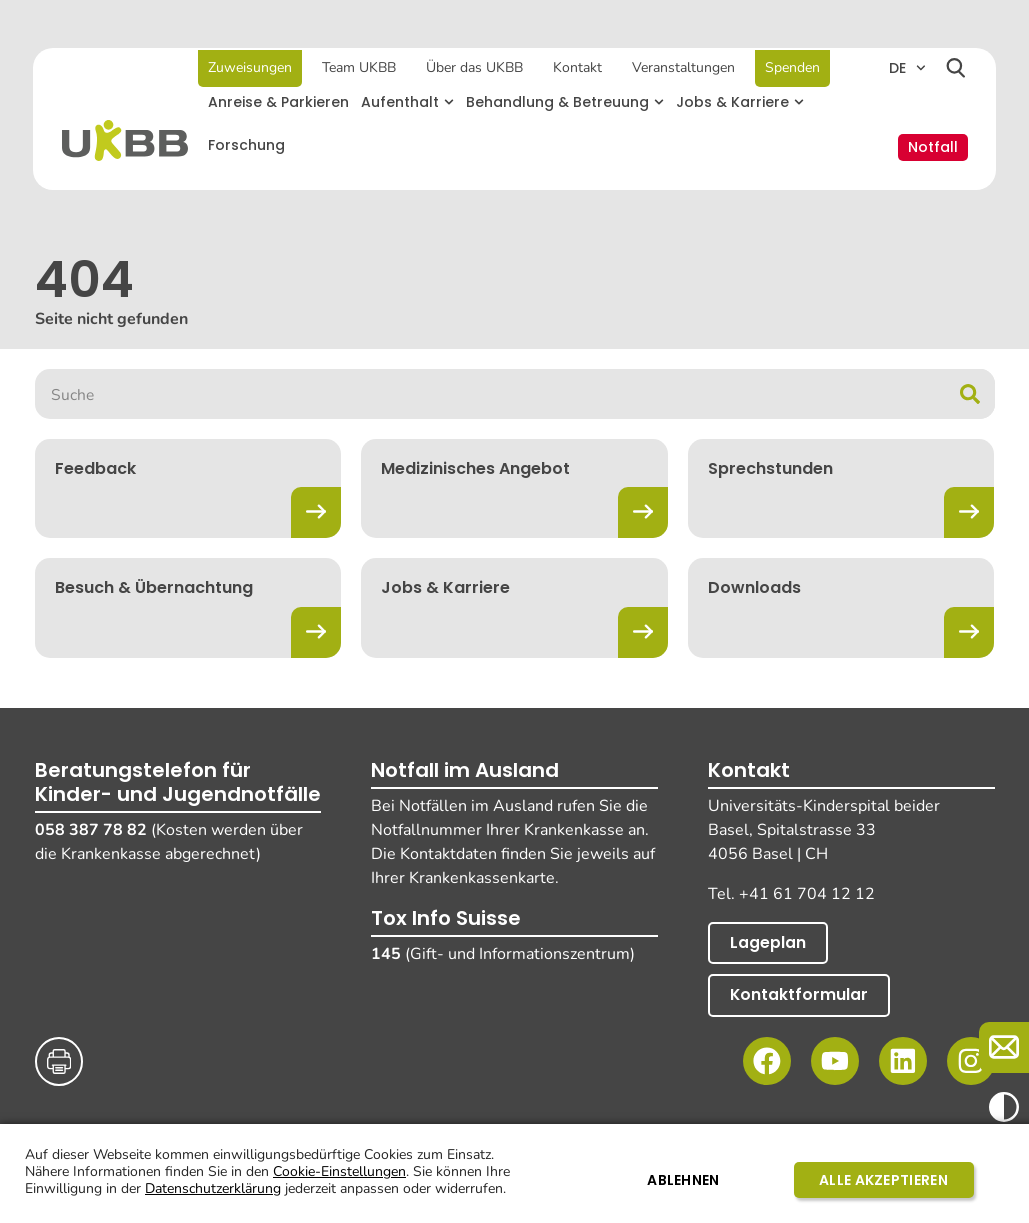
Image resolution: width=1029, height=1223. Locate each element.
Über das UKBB (475, 67)
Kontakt (578, 67)
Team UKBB (360, 67)
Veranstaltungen (684, 67)
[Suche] (970, 394)
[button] (409, 102)
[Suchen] (955, 70)
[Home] (128, 140)
